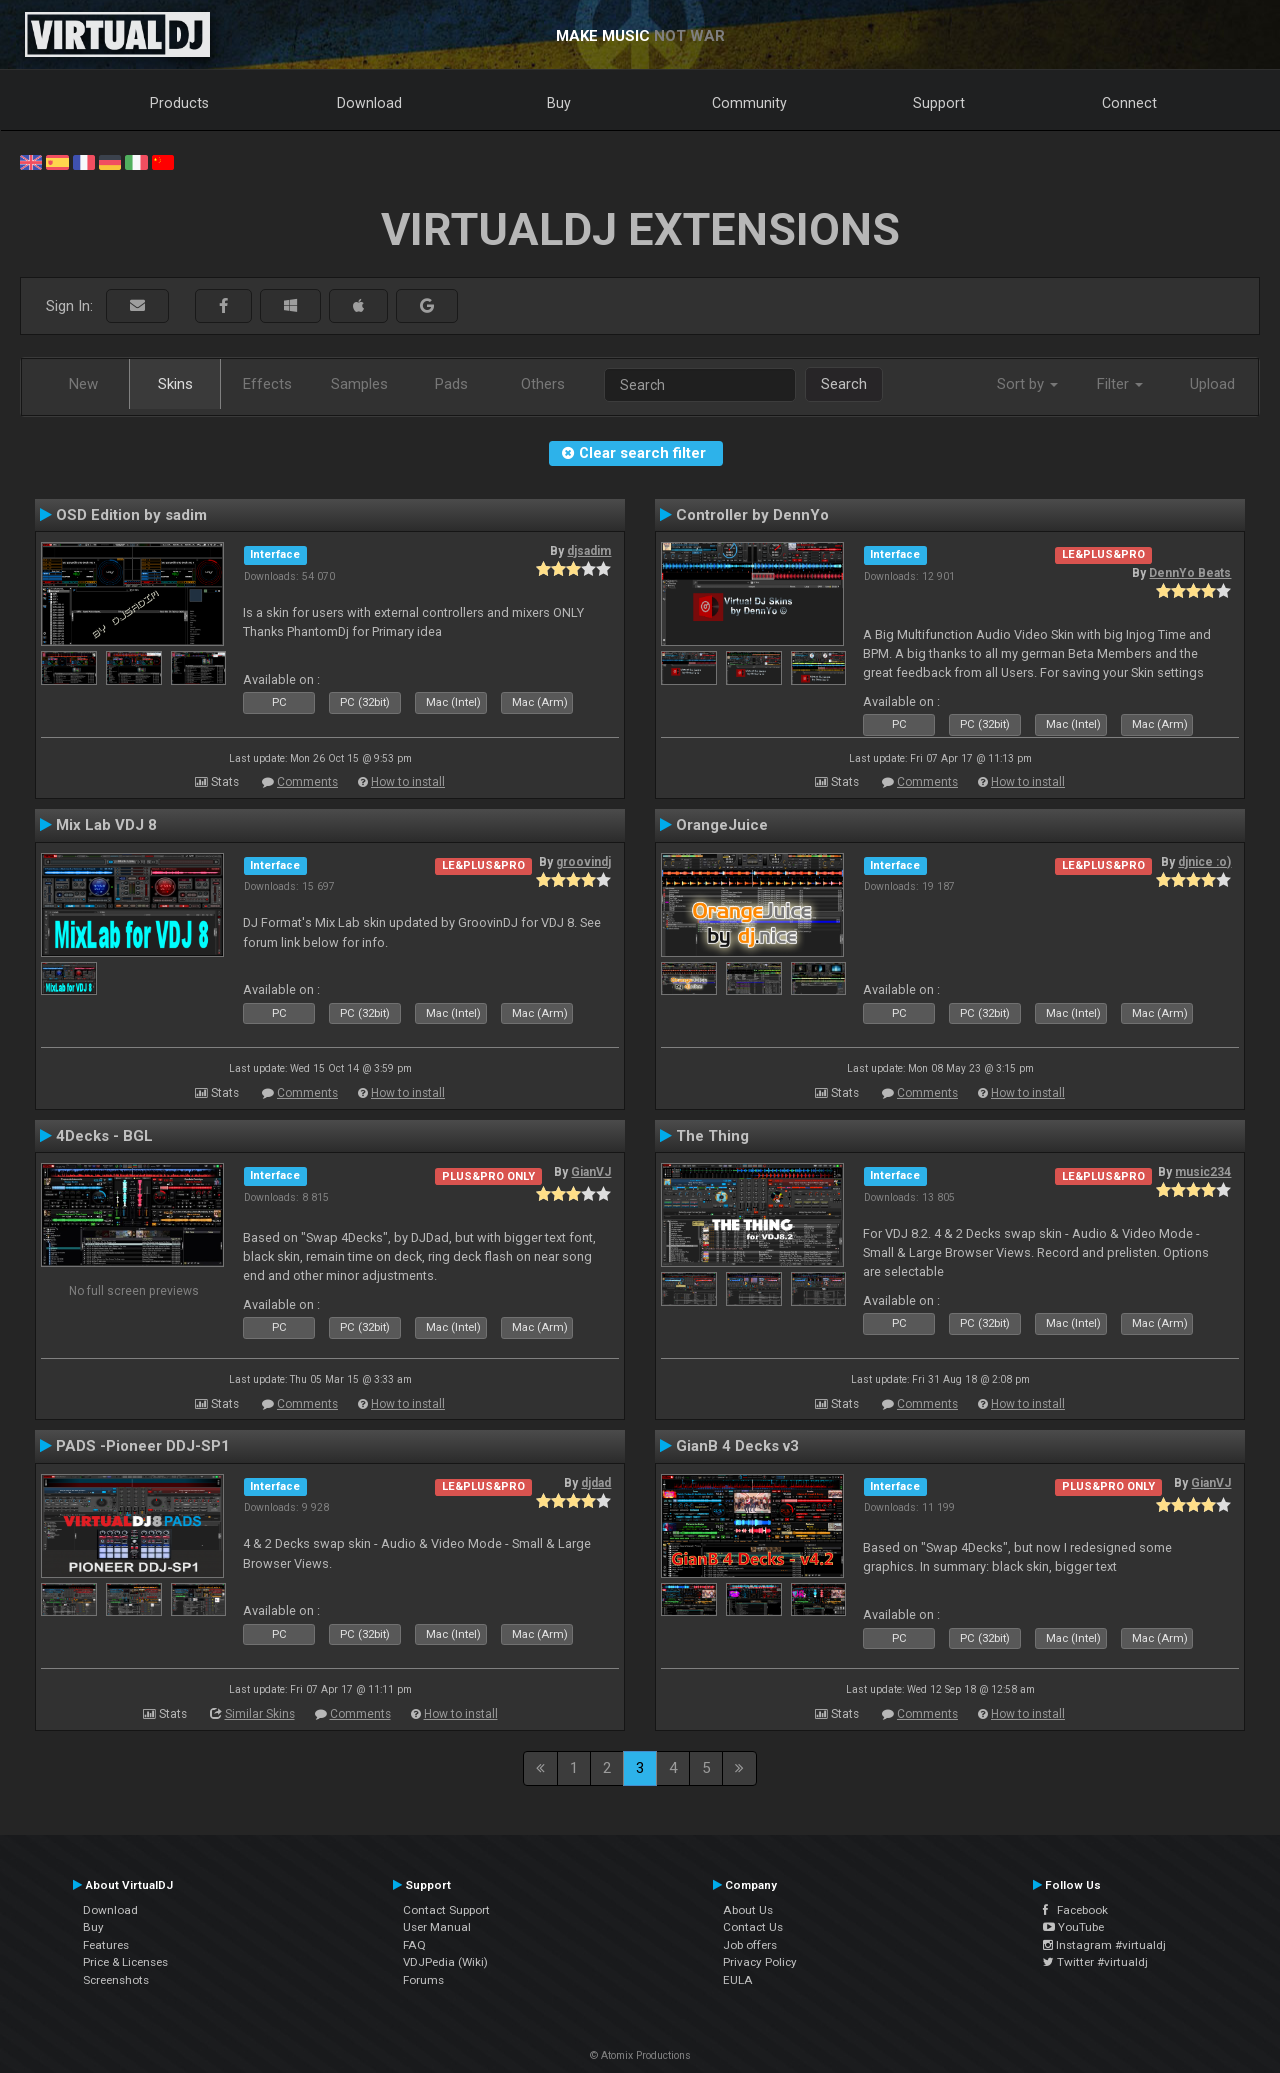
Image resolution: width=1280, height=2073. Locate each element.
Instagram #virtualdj (1104, 1945)
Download (369, 103)
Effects (267, 384)
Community (749, 103)
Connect (1129, 103)
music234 (1203, 1172)
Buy (559, 103)
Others (543, 384)
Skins (175, 384)
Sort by (1027, 384)
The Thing (712, 1136)
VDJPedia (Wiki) (445, 1962)
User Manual (437, 1927)
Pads (451, 384)
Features (106, 1945)
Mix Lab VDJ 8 (106, 825)
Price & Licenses (125, 1962)
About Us (748, 1910)
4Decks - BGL (104, 1136)
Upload (1212, 384)
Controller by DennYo (752, 515)
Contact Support (446, 1910)
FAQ (414, 1945)
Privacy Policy (760, 1962)
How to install (408, 782)
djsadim (589, 551)
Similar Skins (260, 1714)
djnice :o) (1204, 862)
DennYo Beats (1190, 573)
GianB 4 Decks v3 (737, 1446)
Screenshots (116, 1980)
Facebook (1075, 1910)
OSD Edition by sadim (131, 515)
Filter (1120, 384)
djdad (596, 1483)
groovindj (583, 862)
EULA (738, 1980)
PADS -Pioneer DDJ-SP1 (143, 1446)
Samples (359, 384)
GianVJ (591, 1172)
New (83, 384)
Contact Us (753, 1927)
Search (844, 384)
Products (179, 103)
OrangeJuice (722, 825)
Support (939, 103)
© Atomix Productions (640, 2055)
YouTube (1073, 1927)
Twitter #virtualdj (1095, 1962)
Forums (423, 1980)
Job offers (750, 1945)
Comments (307, 782)
